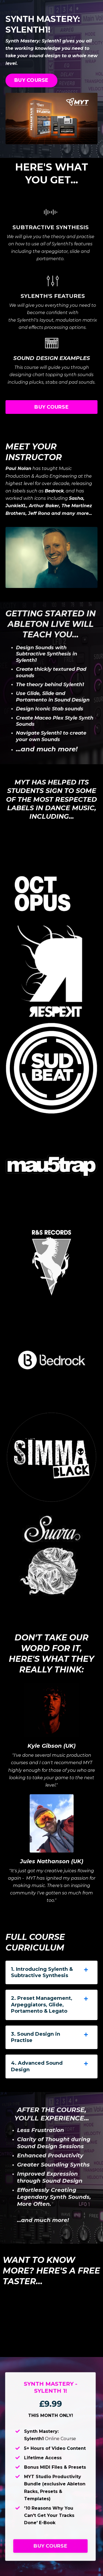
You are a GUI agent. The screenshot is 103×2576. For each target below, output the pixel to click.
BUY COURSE (31, 80)
